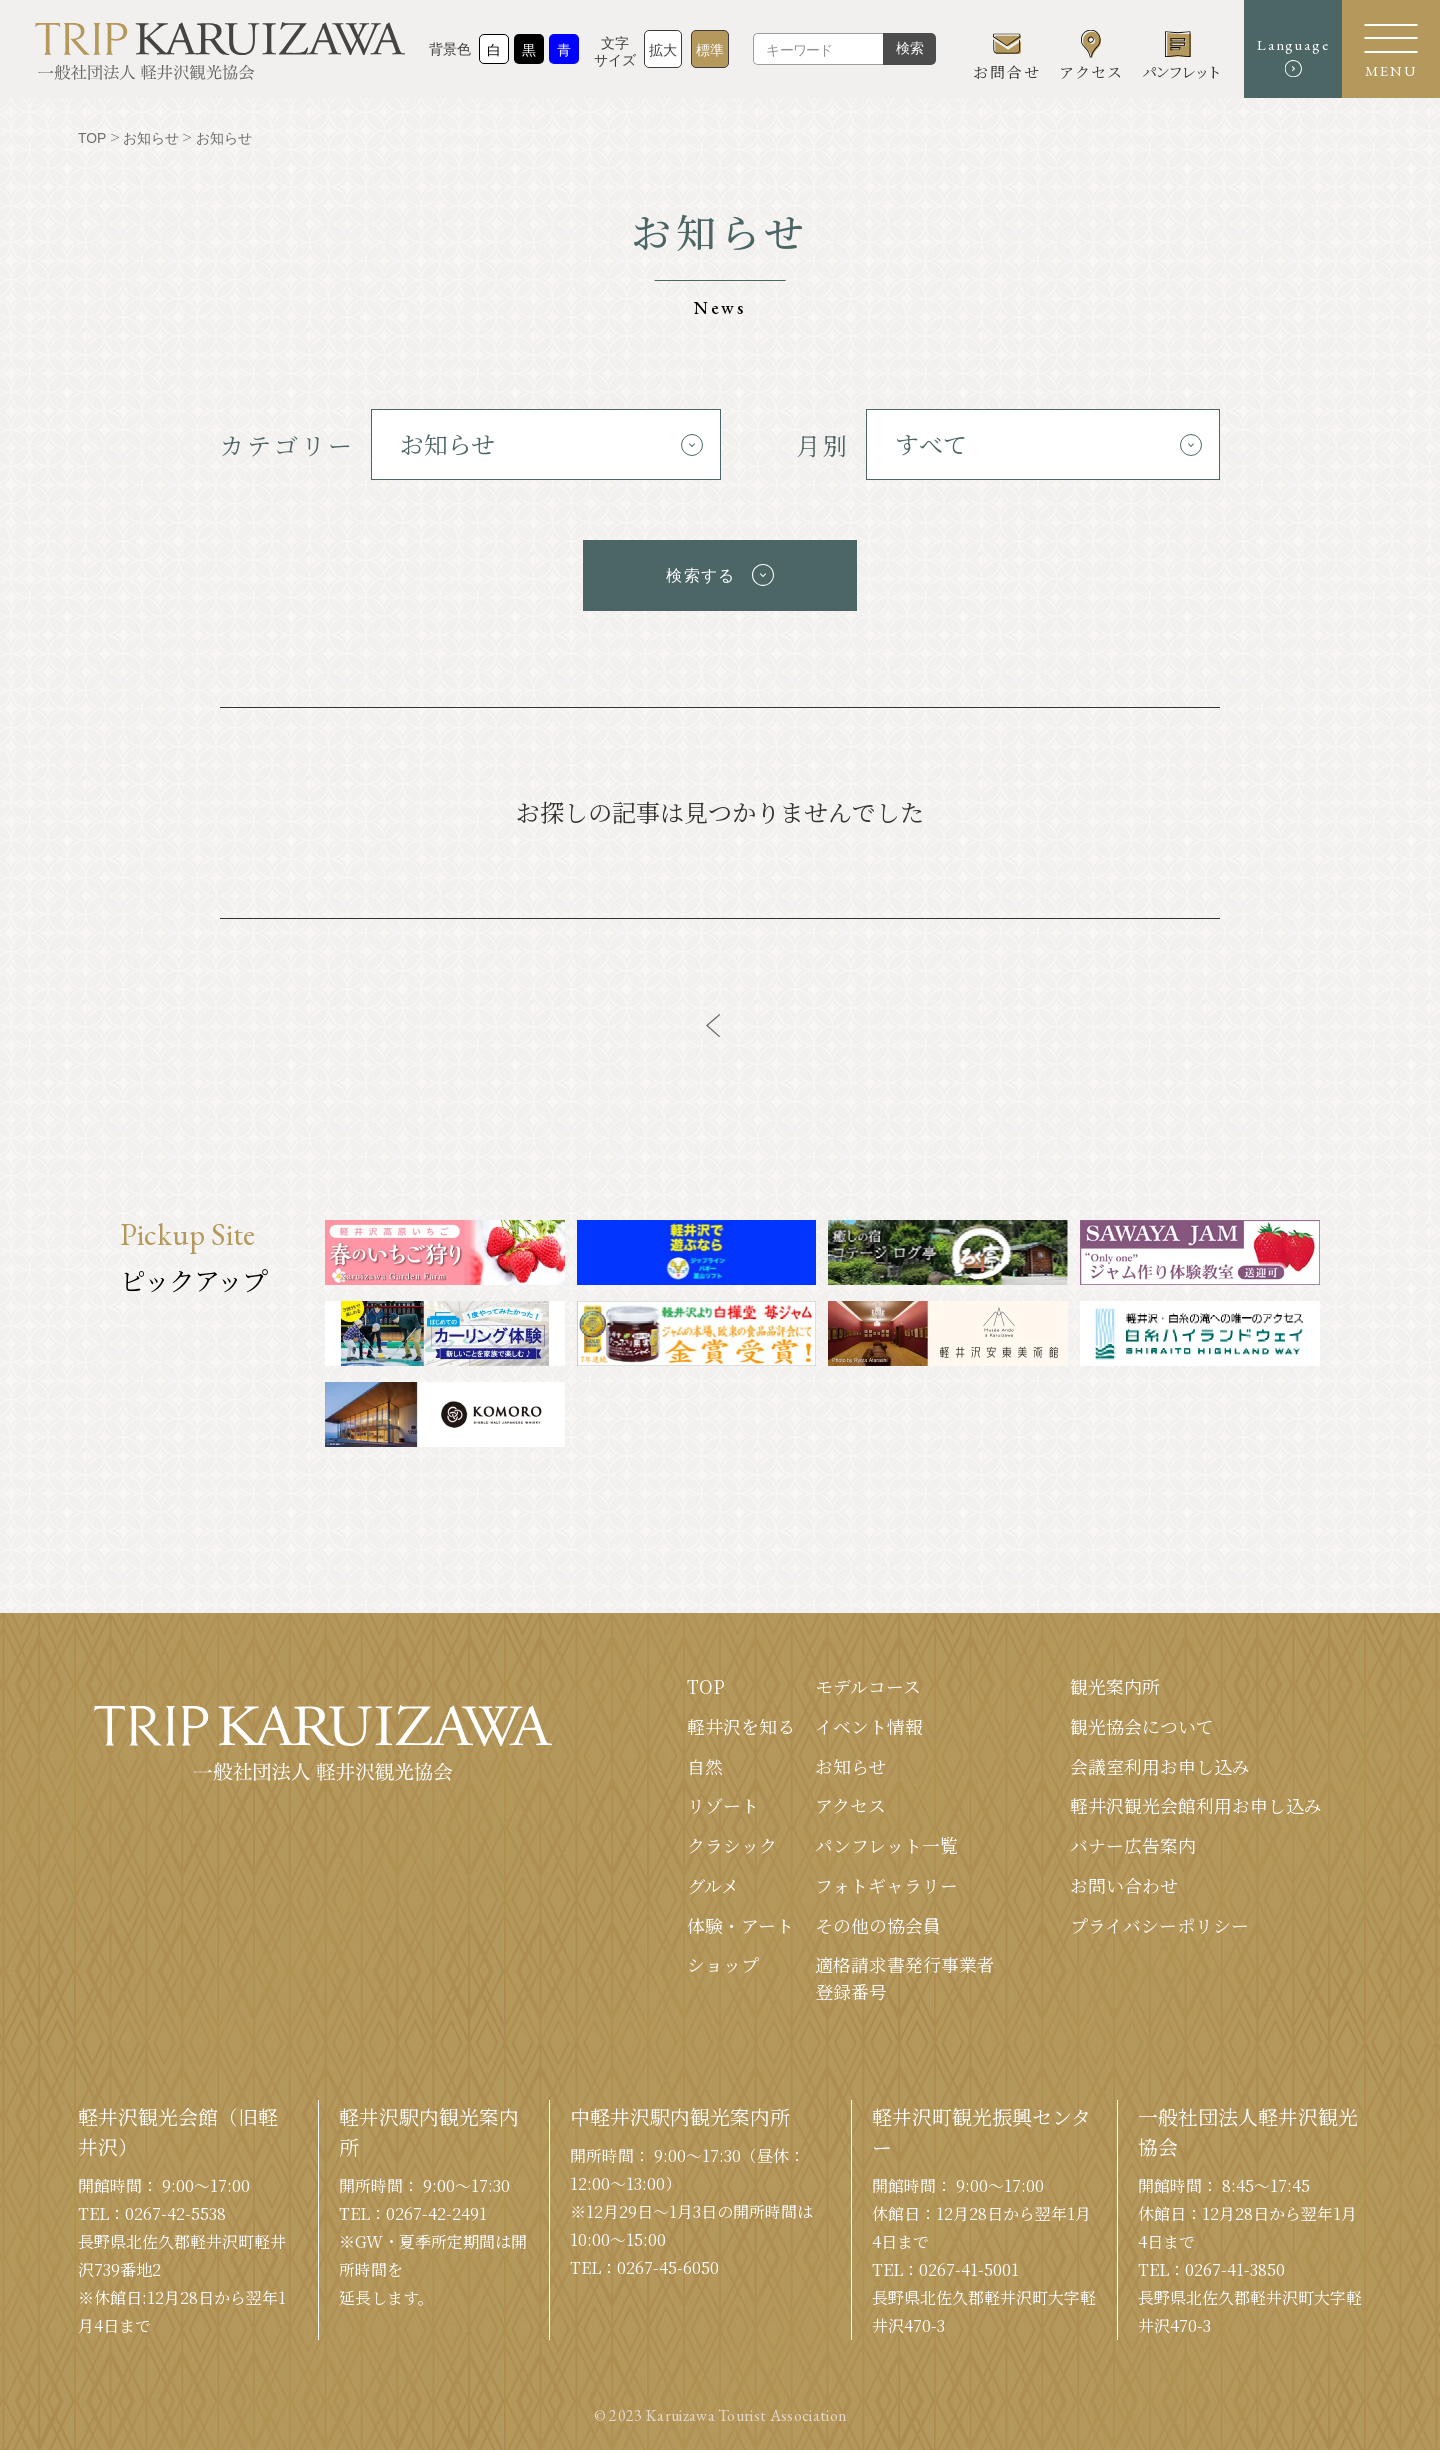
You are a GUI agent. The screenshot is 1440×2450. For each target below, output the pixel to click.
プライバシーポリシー (1159, 1918)
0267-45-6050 (668, 2261)
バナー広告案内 (1133, 1838)
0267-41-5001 (969, 2263)
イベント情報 (869, 1718)
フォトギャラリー (886, 1878)
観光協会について (1142, 1718)
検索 (907, 53)
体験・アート (740, 1918)
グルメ (713, 1878)
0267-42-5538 (175, 2207)
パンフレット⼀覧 (886, 1838)
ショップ (723, 1958)
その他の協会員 (878, 1918)
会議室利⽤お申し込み (1160, 1758)
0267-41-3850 (1235, 2263)
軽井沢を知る (741, 1718)
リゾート (723, 1798)
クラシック (732, 1838)
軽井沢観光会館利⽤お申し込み (1196, 1798)
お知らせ (850, 1758)
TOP (706, 1678)
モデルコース (868, 1678)
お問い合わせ (1124, 1878)
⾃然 (705, 1758)
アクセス (850, 1798)
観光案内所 (1115, 1678)
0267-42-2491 (436, 2207)
